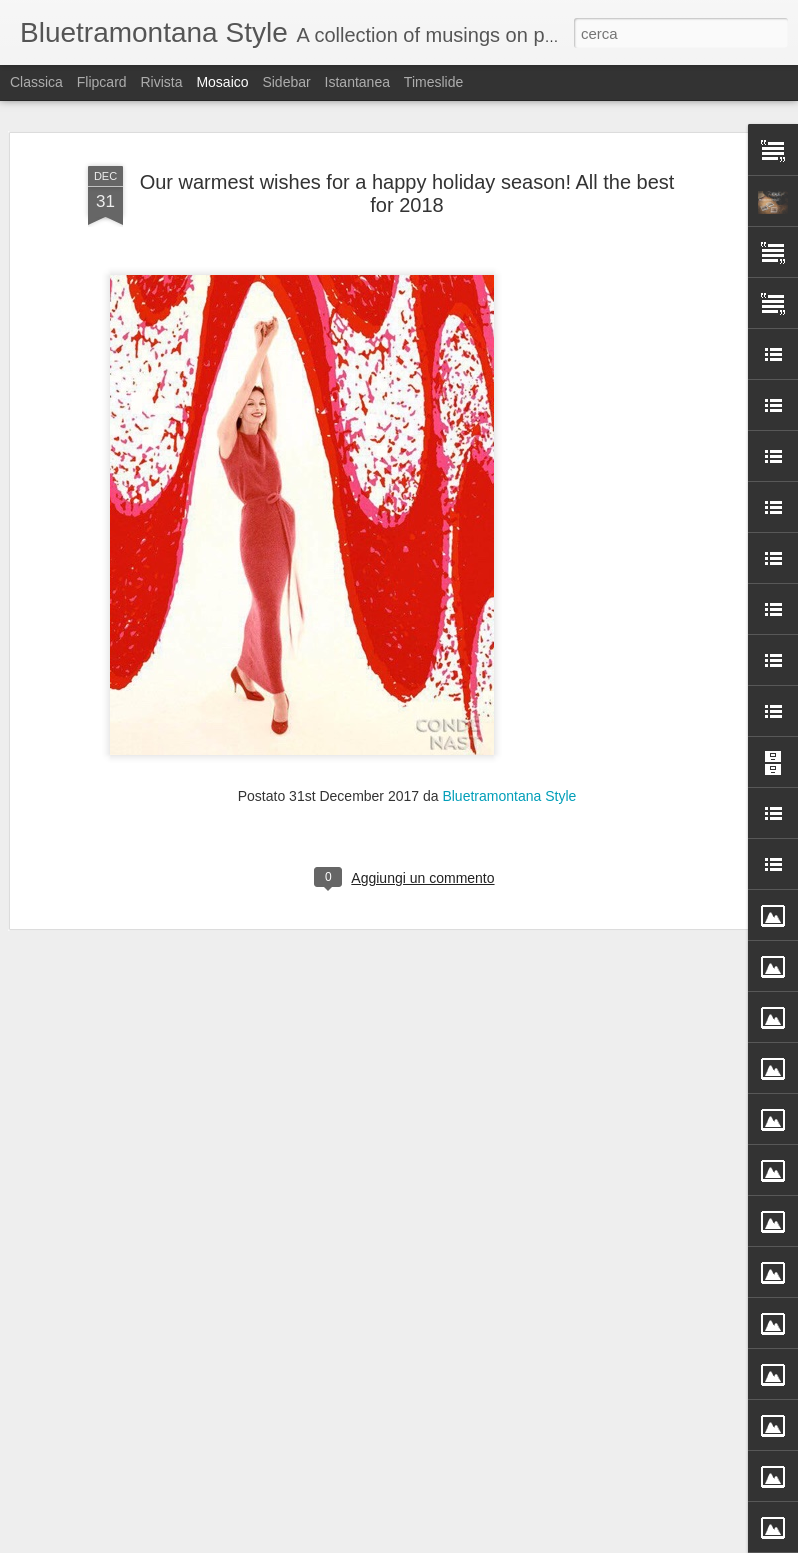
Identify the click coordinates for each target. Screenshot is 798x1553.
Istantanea (357, 82)
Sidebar (286, 82)
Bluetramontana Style (509, 679)
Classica (36, 82)
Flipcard (102, 82)
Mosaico (222, 82)
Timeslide (433, 82)
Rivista (161, 82)
